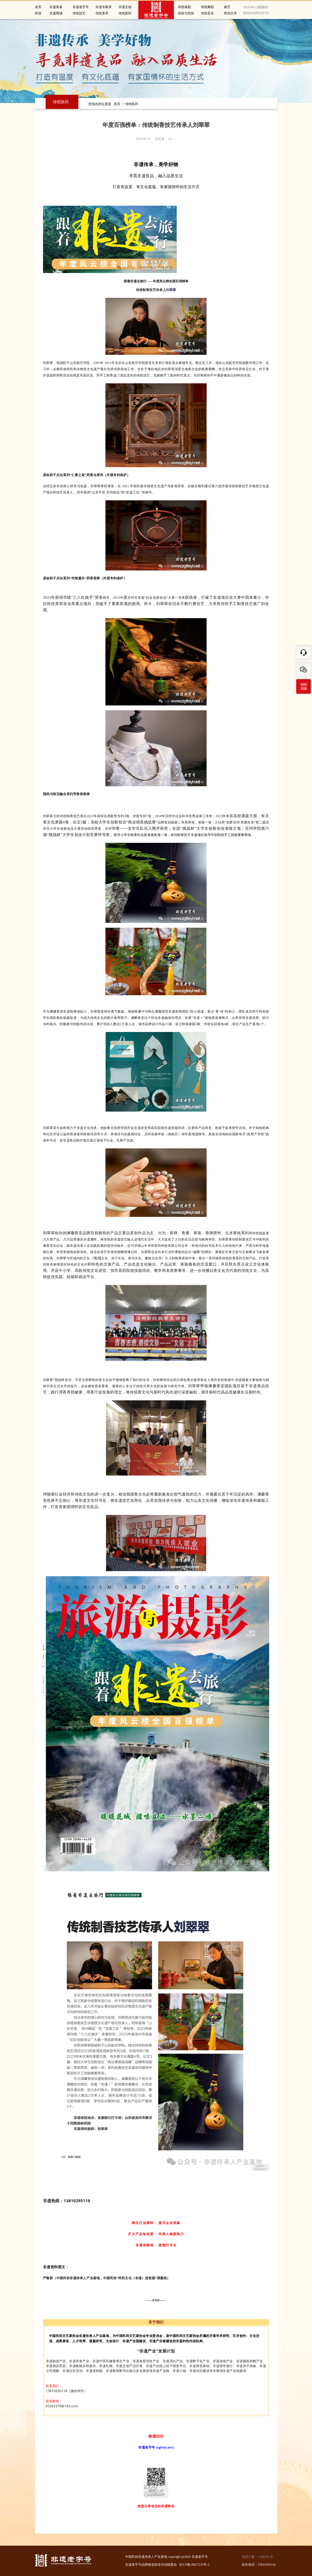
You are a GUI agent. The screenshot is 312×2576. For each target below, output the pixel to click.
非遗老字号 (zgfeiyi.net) (156, 2447)
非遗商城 (55, 13)
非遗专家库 (104, 7)
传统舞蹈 (207, 7)
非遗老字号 (80, 7)
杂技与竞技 (186, 13)
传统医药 (125, 13)
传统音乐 (207, 13)
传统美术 (102, 13)
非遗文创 (125, 7)
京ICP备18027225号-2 (194, 2564)
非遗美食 (55, 7)
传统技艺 (78, 13)
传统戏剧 (184, 7)
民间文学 (230, 13)
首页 (38, 7)
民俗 (38, 13)
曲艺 (227, 7)
